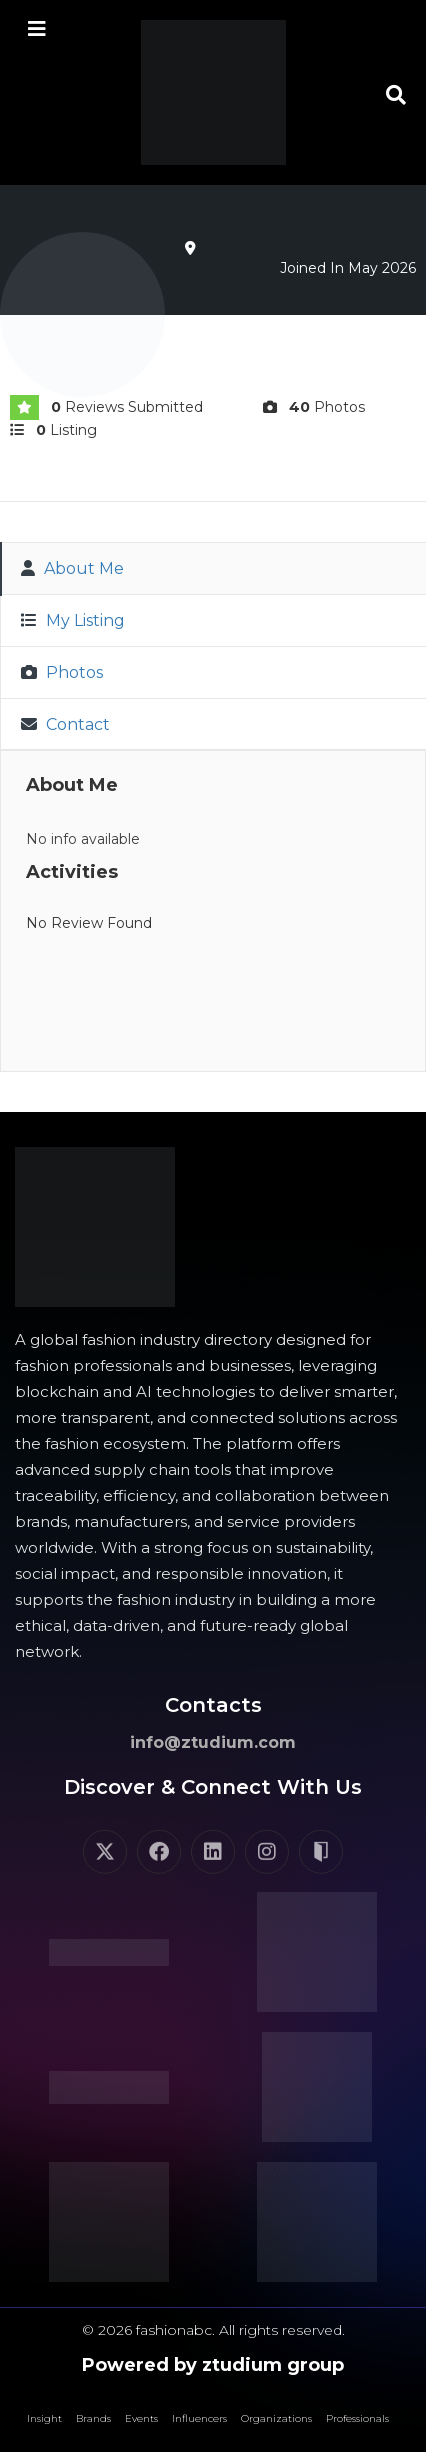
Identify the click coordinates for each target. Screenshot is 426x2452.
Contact (65, 724)
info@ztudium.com (213, 1742)
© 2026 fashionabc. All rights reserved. (213, 2330)
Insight (44, 2418)
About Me (72, 568)
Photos (62, 672)
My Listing (73, 620)
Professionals (357, 2418)
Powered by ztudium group (213, 2365)
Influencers (199, 2418)
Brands (93, 2418)
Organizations (276, 2418)
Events (141, 2418)
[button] (396, 95)
